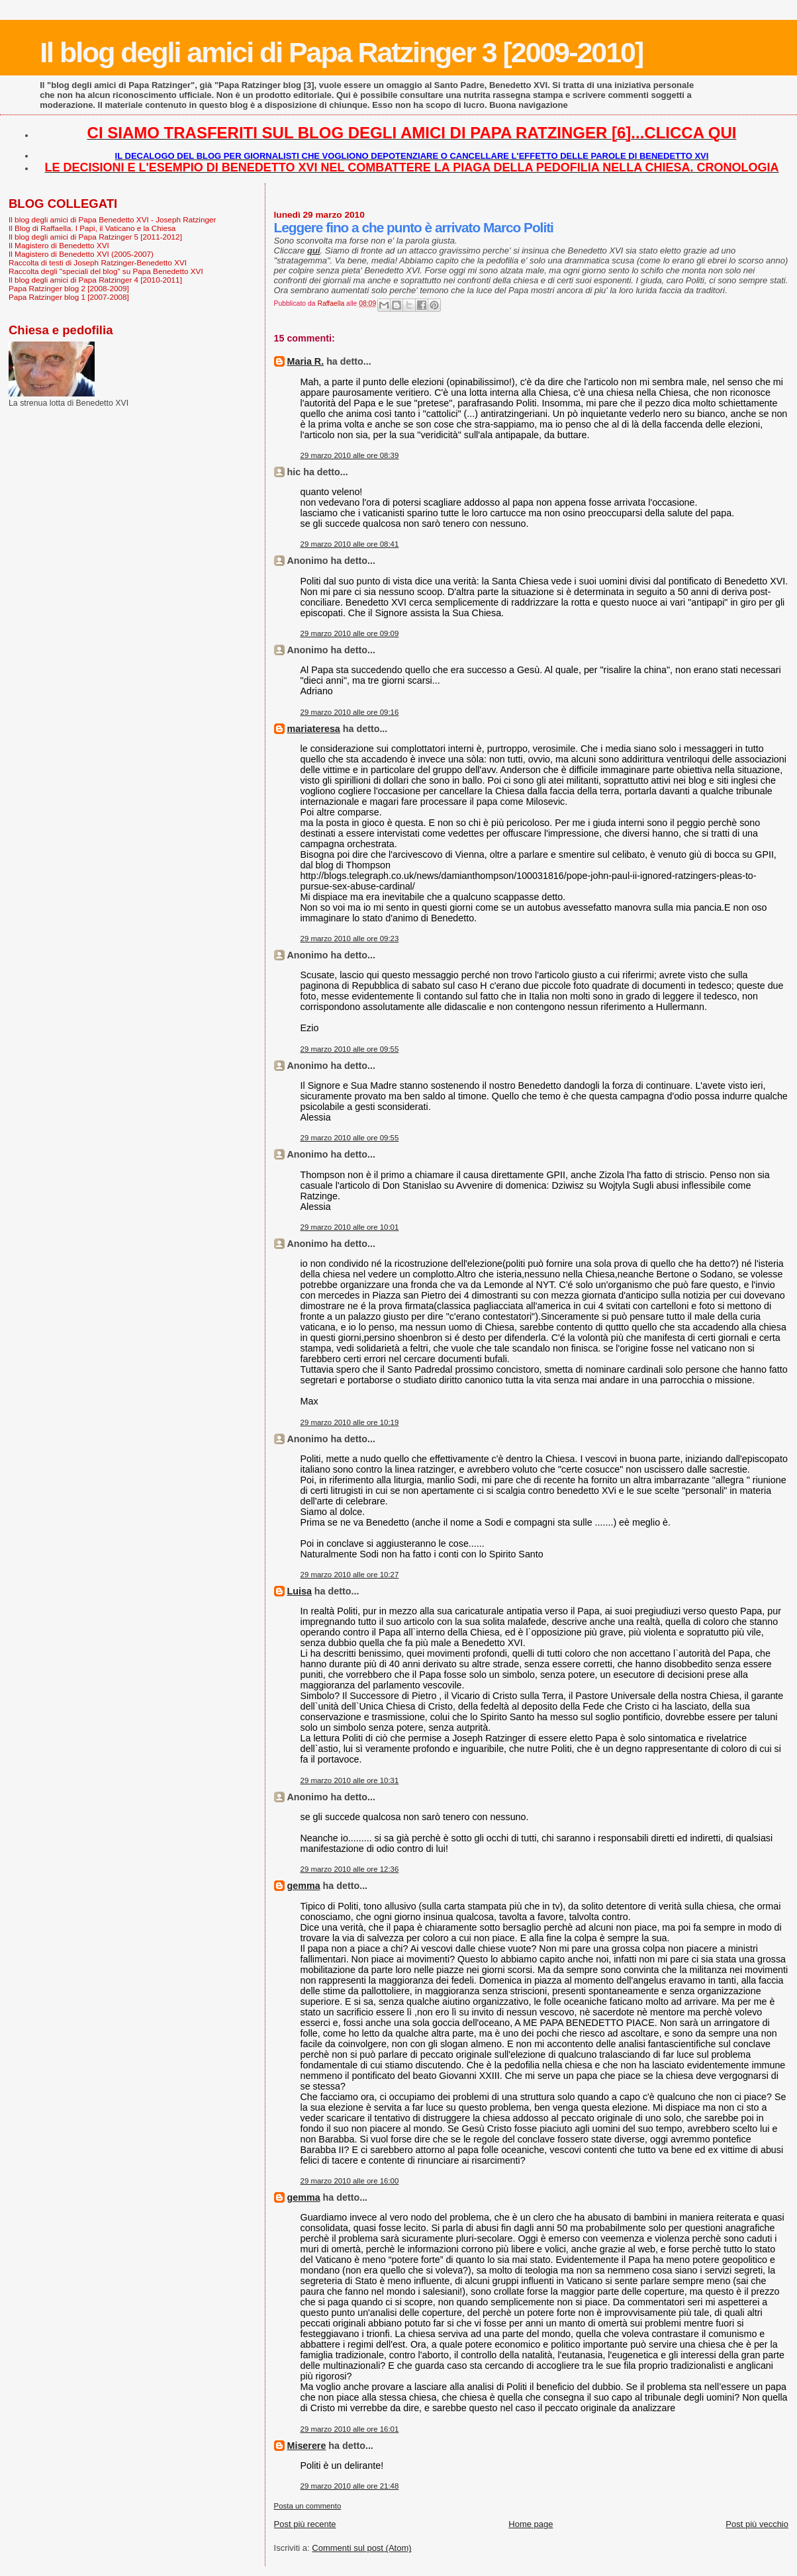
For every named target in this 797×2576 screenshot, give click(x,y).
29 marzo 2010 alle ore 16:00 (350, 2181)
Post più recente (305, 2524)
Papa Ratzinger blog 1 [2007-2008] (69, 297)
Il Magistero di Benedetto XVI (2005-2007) (81, 254)
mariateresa (313, 728)
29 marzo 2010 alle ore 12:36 (350, 1869)
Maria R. (305, 361)
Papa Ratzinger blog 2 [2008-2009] (69, 288)
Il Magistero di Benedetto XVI (59, 245)
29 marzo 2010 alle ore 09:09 (350, 633)
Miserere (306, 2445)
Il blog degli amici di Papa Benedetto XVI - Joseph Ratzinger (112, 219)
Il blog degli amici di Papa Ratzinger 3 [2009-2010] (341, 52)
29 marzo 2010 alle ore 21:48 (350, 2486)
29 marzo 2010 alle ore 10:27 (350, 1575)
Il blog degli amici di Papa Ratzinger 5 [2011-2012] (95, 236)
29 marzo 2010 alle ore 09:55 (350, 1049)
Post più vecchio (757, 2524)
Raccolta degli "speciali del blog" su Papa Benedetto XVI (106, 271)
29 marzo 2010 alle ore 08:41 (350, 544)
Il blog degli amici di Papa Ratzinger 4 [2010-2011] (95, 279)
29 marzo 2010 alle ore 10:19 (350, 1422)
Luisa (299, 1591)
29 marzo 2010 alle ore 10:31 (350, 1780)
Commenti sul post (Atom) (361, 2548)
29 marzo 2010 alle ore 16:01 (350, 2429)
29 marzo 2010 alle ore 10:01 (350, 1227)
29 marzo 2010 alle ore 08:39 (350, 455)
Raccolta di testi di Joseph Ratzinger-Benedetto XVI (98, 262)
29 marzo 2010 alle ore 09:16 (350, 712)
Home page (530, 2524)
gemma (303, 1885)
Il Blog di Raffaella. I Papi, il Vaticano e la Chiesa (92, 228)
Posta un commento (308, 2506)
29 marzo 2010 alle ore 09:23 (350, 939)
